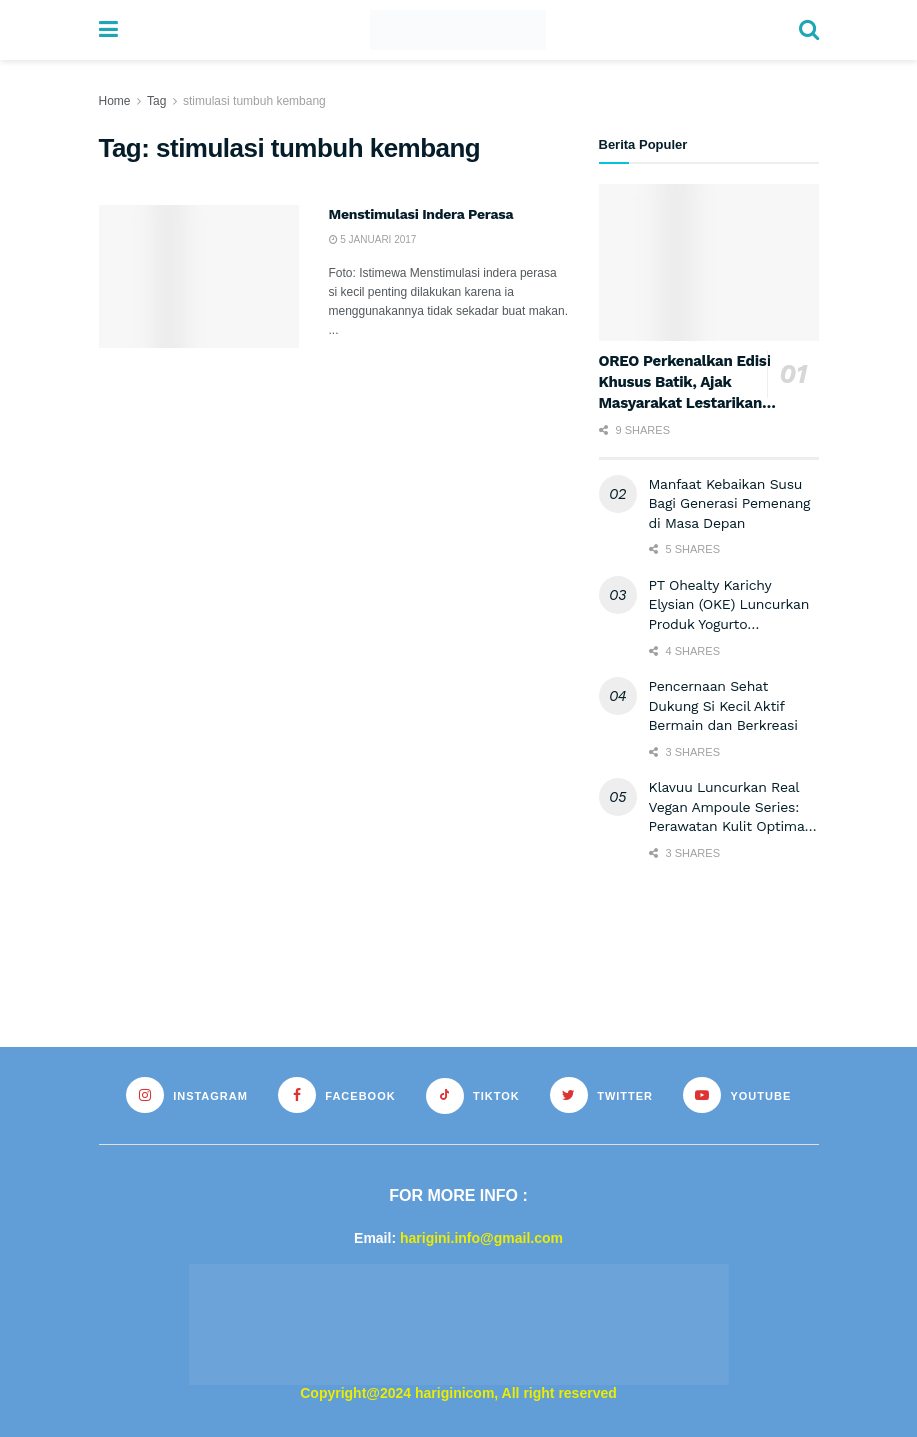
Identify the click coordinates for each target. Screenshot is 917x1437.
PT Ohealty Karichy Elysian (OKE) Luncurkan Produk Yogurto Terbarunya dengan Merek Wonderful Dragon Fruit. (733, 624)
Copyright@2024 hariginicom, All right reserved (458, 1393)
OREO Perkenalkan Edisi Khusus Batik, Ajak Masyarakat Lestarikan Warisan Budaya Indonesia (685, 403)
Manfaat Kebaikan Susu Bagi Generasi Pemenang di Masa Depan (730, 503)
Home (115, 101)
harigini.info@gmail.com (481, 1238)
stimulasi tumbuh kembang (254, 101)
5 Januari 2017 (373, 239)
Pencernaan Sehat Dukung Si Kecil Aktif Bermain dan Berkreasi (723, 705)
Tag (156, 101)
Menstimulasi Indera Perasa (421, 214)
